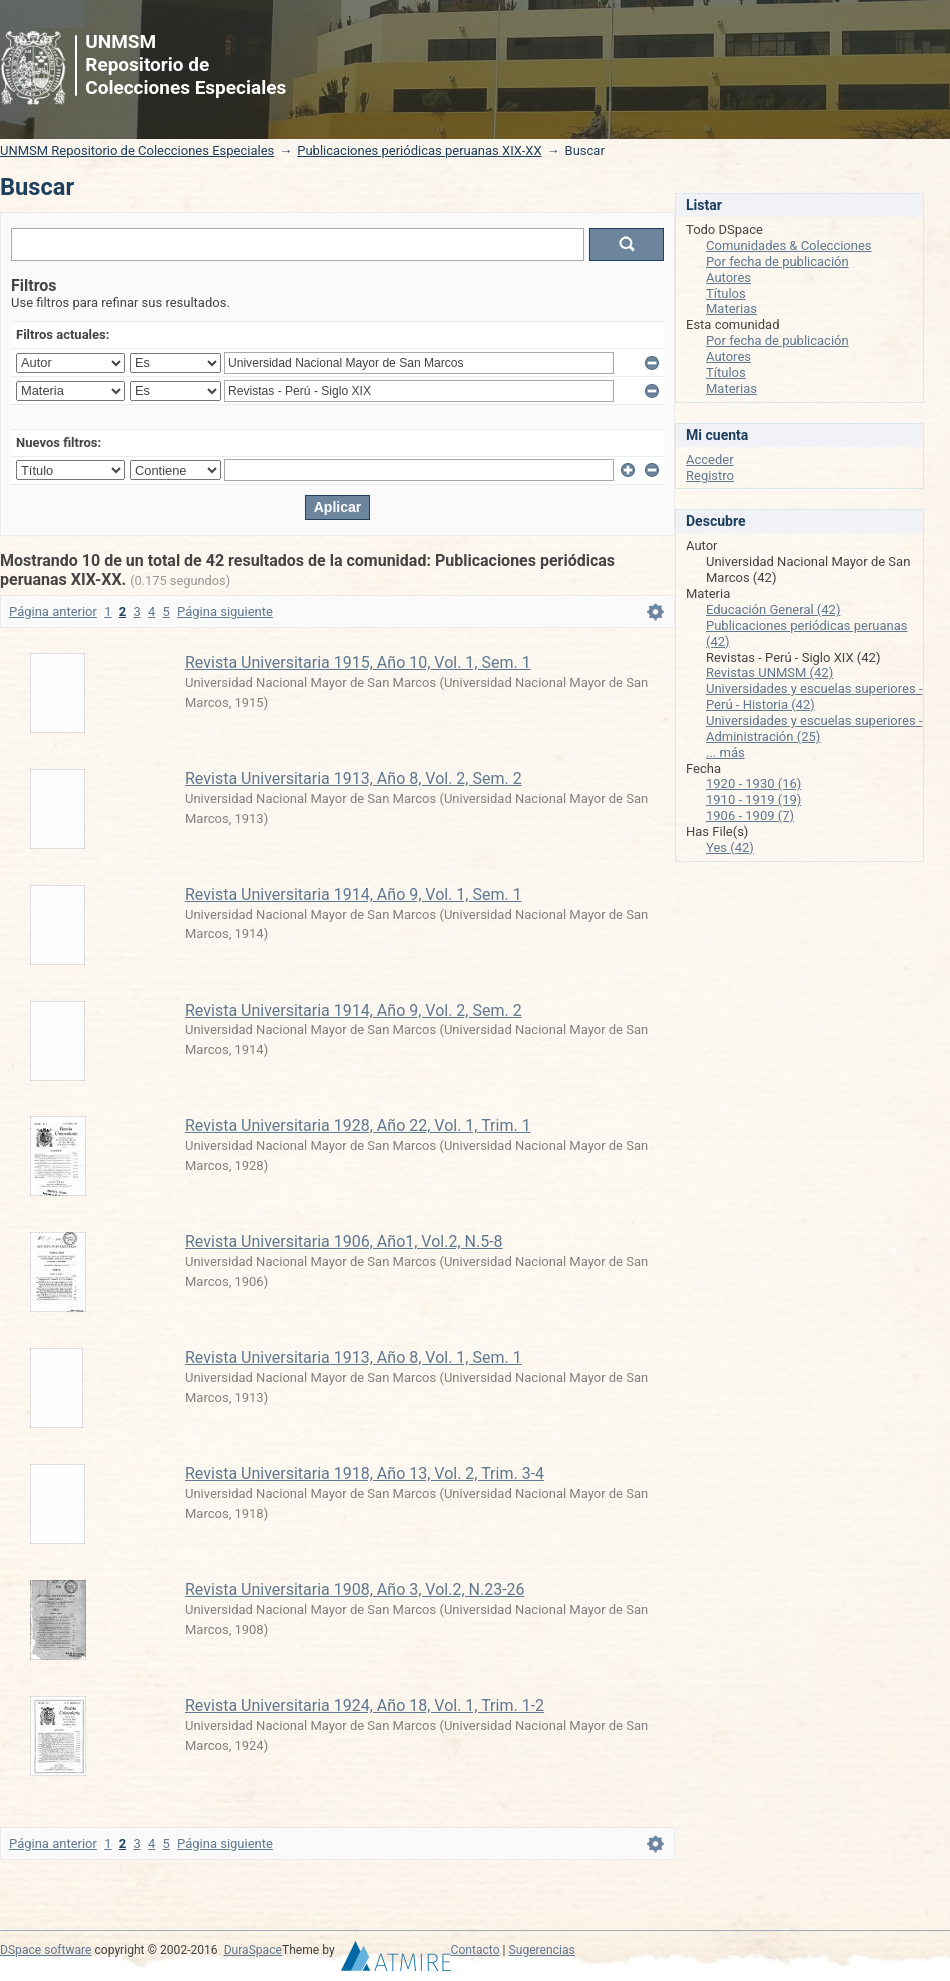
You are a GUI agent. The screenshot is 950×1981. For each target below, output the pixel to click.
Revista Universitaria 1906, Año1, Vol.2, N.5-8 (344, 1241)
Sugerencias (542, 1950)
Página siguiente (225, 611)
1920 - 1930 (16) (753, 783)
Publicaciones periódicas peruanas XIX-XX (419, 150)
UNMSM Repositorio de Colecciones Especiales (137, 150)
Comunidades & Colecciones (789, 245)
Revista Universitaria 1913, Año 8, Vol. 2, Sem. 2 (353, 778)
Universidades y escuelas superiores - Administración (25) (814, 728)
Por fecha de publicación (777, 261)
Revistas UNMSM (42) (769, 672)
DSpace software (45, 1950)
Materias (731, 308)
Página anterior (53, 611)
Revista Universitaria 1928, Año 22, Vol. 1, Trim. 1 (358, 1125)
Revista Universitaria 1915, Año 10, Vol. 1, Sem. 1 (358, 662)
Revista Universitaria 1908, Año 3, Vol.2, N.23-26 (355, 1589)
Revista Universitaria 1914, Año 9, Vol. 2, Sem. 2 (353, 1010)
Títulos (726, 293)
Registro (710, 475)
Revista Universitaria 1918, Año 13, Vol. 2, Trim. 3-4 (364, 1473)
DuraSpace (253, 1950)
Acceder (710, 459)
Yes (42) (730, 847)
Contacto (475, 1950)
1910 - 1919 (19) (753, 799)
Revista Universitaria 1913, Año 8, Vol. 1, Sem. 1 (353, 1357)
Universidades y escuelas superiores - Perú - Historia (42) (814, 696)
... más (725, 752)
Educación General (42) (773, 609)
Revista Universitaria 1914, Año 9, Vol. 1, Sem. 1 (353, 894)
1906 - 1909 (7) (750, 815)
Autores (728, 277)
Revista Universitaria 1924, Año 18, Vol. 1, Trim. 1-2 (364, 1705)
